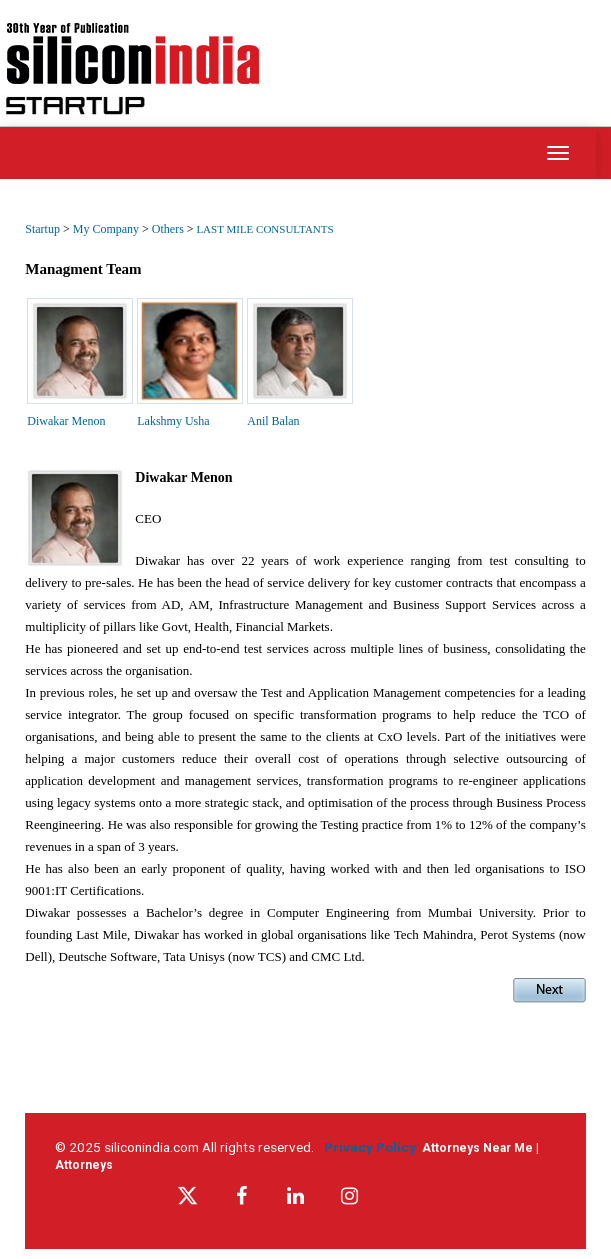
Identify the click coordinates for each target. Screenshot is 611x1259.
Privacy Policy (373, 1147)
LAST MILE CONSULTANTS (264, 229)
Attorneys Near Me (477, 1148)
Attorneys (84, 1165)
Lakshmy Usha (173, 421)
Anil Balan (273, 421)
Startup (42, 229)
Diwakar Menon (66, 421)
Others (169, 229)
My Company (107, 229)
